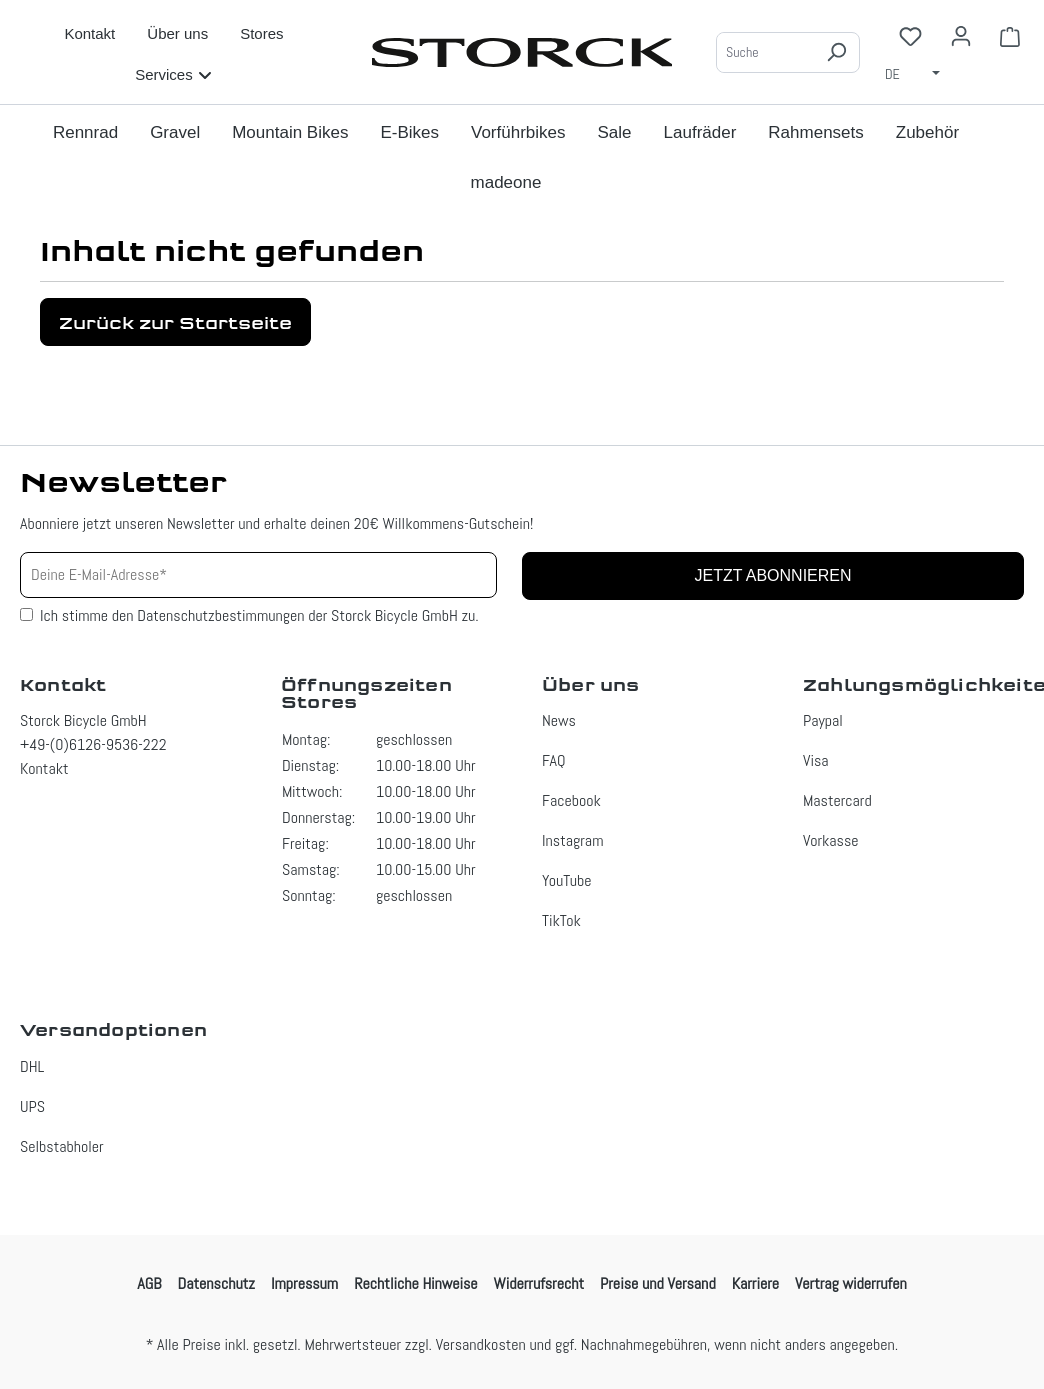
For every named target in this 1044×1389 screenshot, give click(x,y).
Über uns (177, 33)
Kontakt (89, 33)
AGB (149, 1283)
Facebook (571, 800)
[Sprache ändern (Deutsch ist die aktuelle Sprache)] (919, 73)
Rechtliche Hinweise (415, 1283)
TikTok (561, 920)
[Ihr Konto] (961, 36)
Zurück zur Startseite (175, 322)
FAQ (554, 760)
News (559, 720)
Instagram (572, 840)
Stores (261, 33)
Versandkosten (481, 1344)
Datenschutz (216, 1283)
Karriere (755, 1283)
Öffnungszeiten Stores (366, 693)
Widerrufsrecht (539, 1283)
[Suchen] (836, 52)
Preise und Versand (658, 1283)
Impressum (304, 1283)
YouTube (567, 880)
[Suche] (765, 52)
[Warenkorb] (1010, 36)
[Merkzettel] (910, 36)
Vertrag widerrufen (851, 1283)
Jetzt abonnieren (772, 575)
